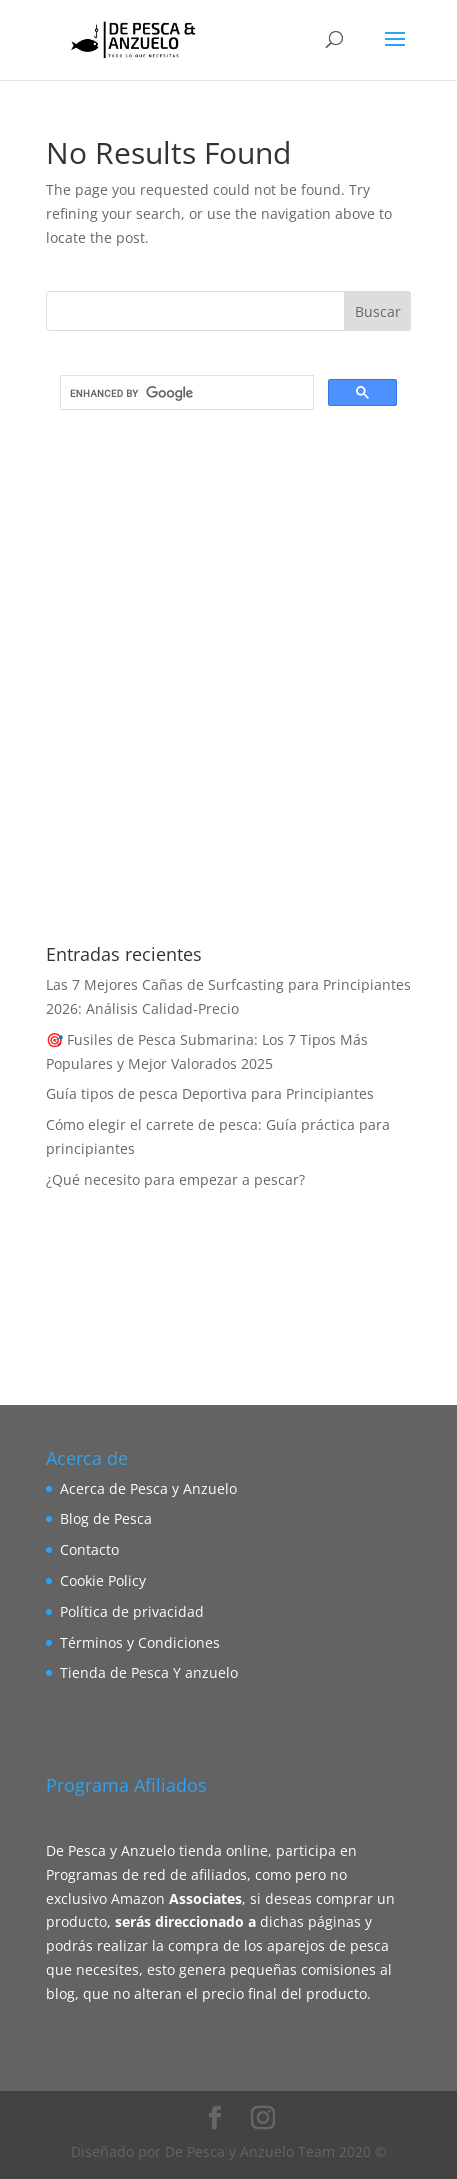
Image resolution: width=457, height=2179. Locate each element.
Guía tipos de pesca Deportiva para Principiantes (210, 1093)
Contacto (89, 1549)
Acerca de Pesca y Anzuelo (148, 1488)
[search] (185, 393)
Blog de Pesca (106, 1518)
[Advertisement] (228, 686)
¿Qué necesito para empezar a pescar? (175, 1179)
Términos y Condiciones (140, 1642)
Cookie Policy (103, 1580)
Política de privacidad (132, 1611)
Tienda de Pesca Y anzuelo (149, 1672)
